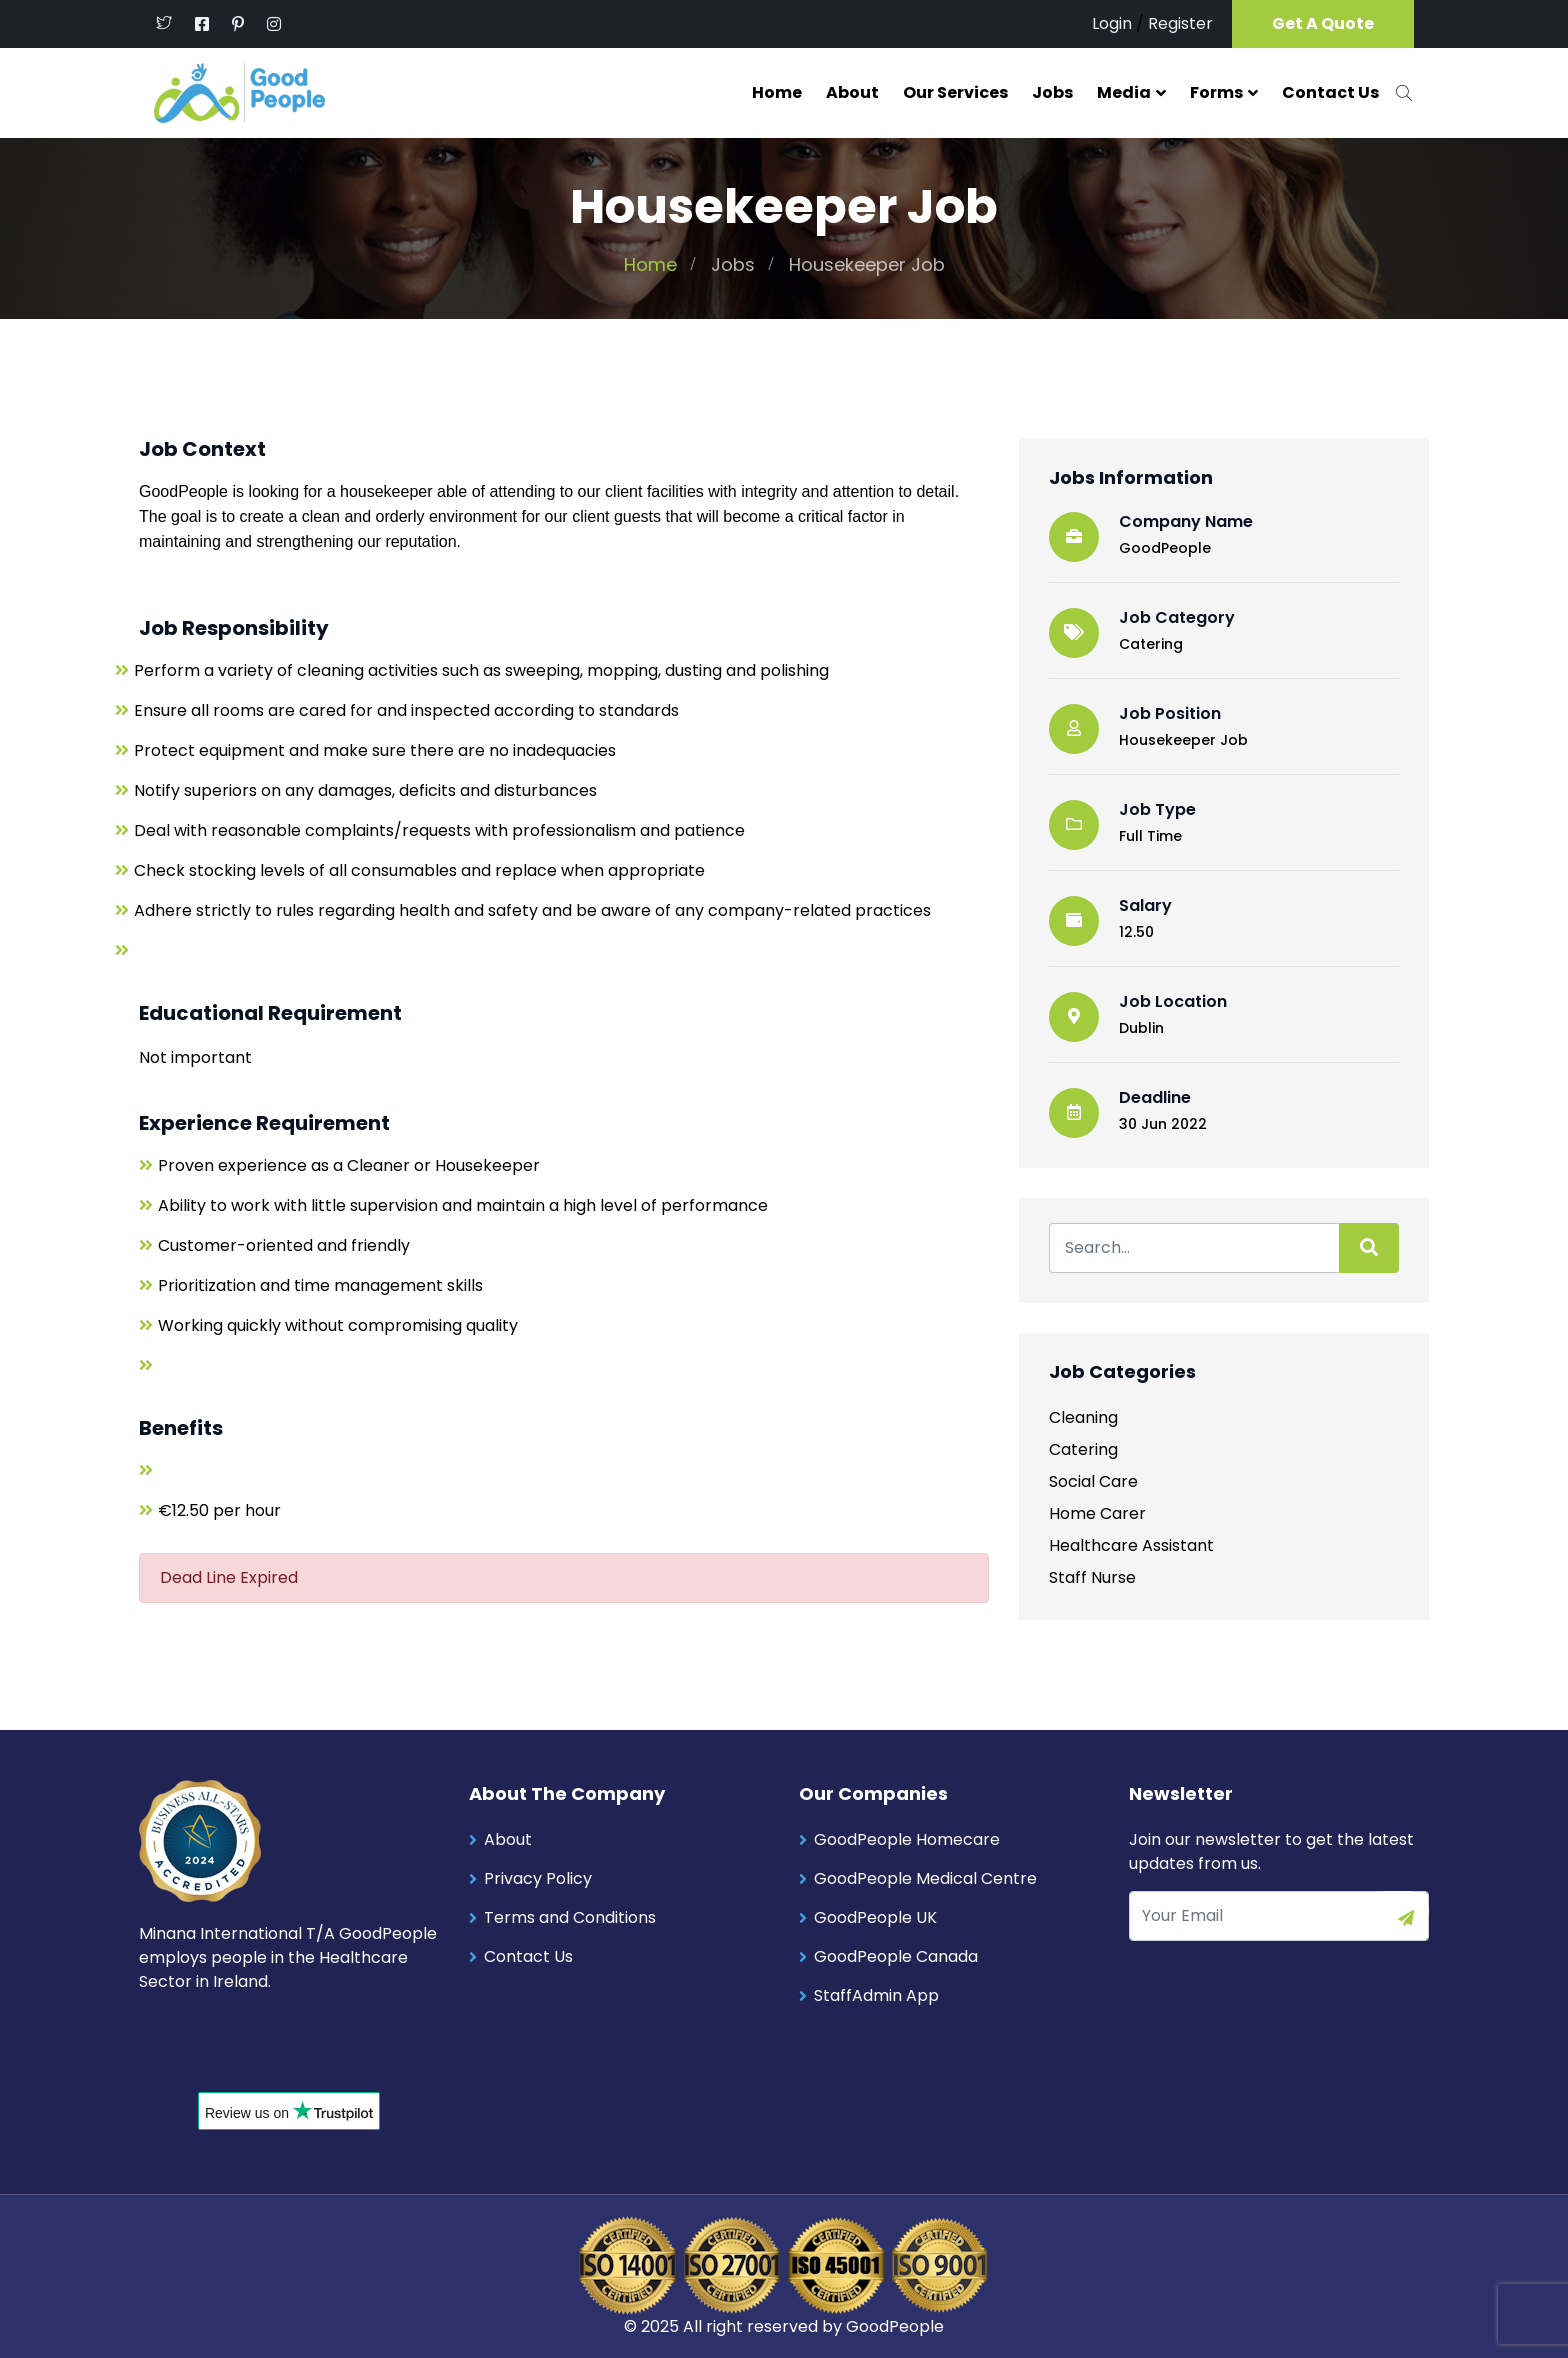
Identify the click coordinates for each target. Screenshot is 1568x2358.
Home (777, 92)
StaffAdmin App (876, 1994)
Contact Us (1330, 92)
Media (1124, 92)
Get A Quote (1323, 23)
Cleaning (1083, 1416)
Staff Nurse (1092, 1576)
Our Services (955, 92)
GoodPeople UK (875, 1916)
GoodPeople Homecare (907, 1838)
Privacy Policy (538, 1877)
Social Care (1093, 1480)
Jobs (1052, 92)
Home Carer (1097, 1512)
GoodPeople (895, 2325)
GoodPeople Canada (896, 1955)
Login (1112, 23)
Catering (1151, 643)
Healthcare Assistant (1131, 1544)
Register (1180, 23)
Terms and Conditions (570, 1916)
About (852, 92)
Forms (1216, 92)
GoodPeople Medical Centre (925, 1877)
